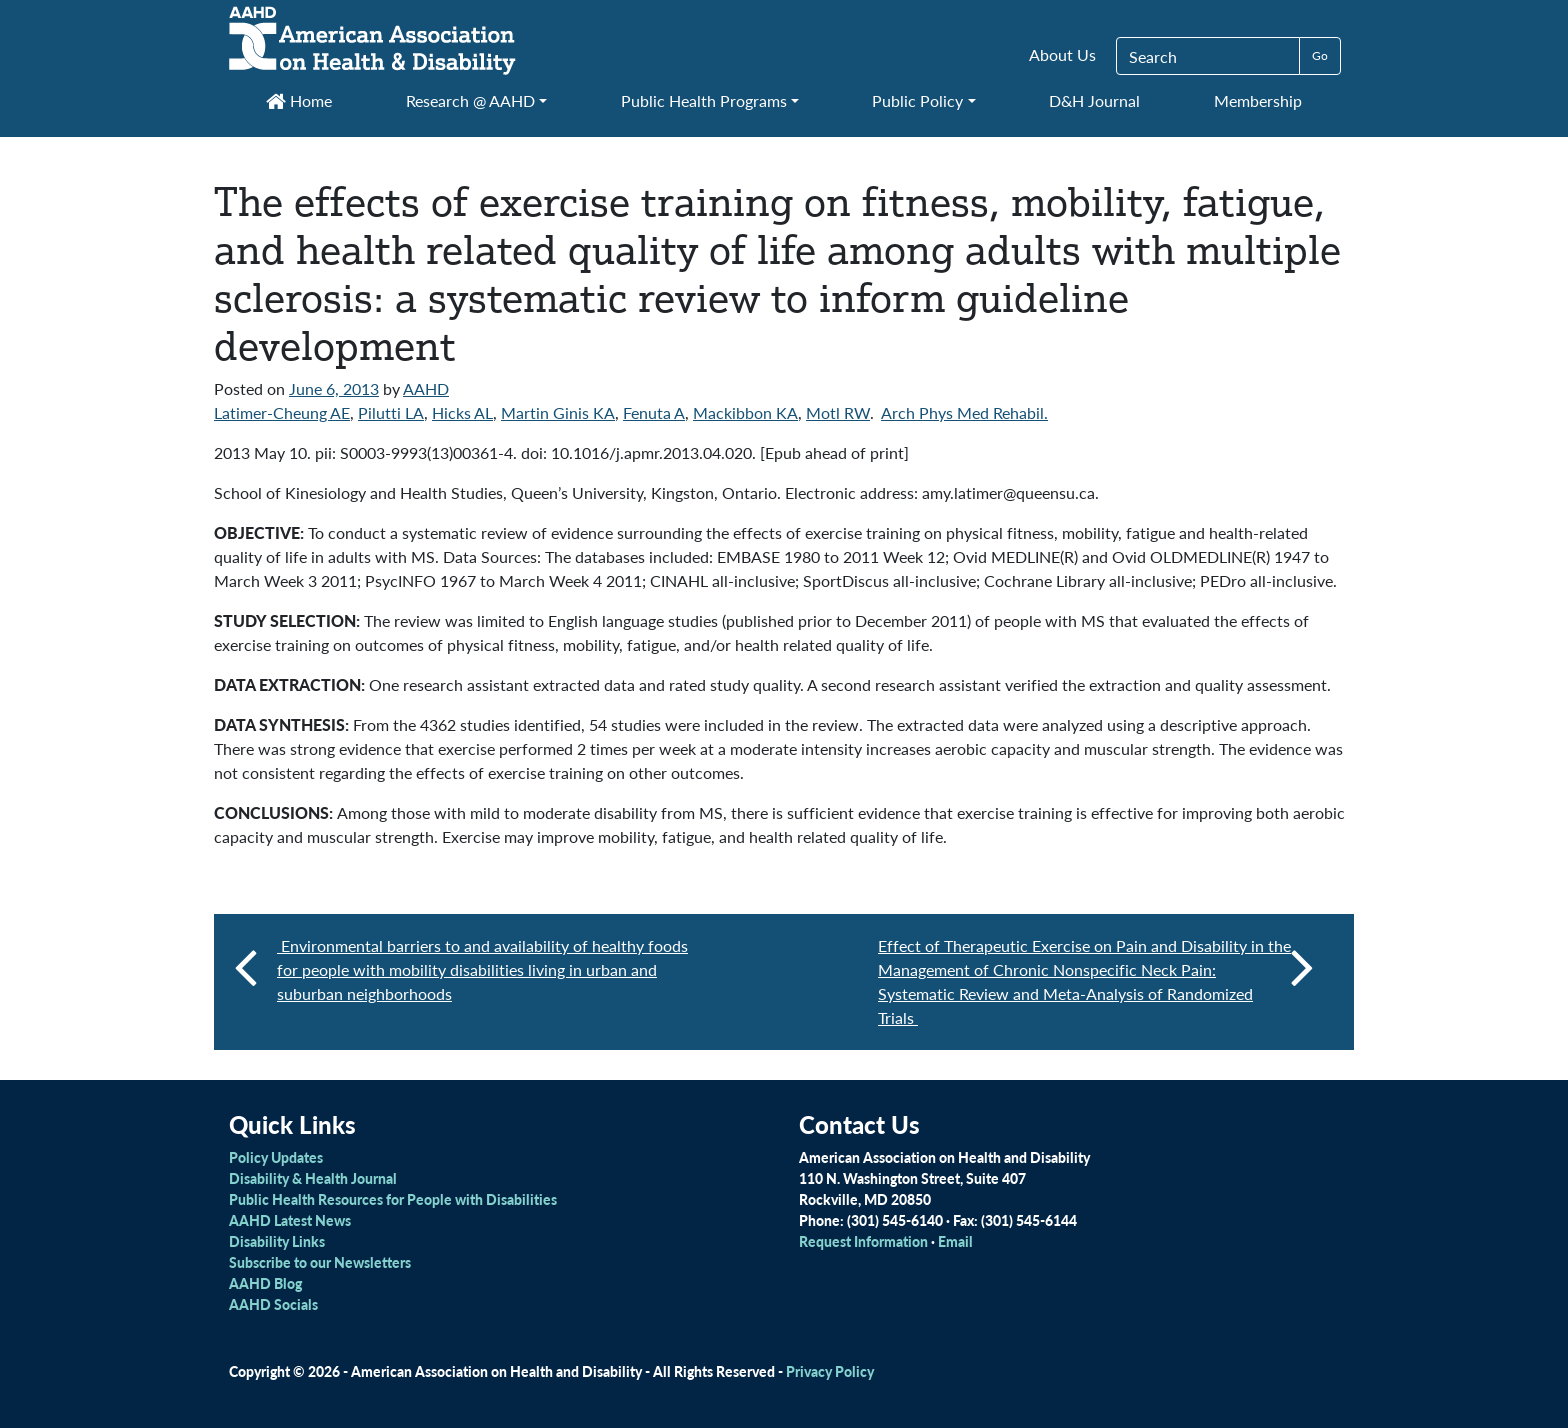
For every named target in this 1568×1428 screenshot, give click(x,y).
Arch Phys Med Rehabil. (964, 412)
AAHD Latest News (290, 1220)
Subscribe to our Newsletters (320, 1262)
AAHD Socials (273, 1304)
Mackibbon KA (745, 412)
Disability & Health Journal (313, 1178)
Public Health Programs (704, 100)
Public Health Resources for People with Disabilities (393, 1199)
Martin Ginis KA (558, 412)
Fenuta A (654, 412)
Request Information (863, 1241)
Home (299, 100)
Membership (1258, 100)
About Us (1062, 54)
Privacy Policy (830, 1371)
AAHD (426, 388)
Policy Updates (276, 1157)
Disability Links (277, 1241)
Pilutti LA (391, 412)
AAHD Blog (265, 1283)
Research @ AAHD (470, 100)
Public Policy (917, 100)
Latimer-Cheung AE (282, 412)
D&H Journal (1094, 100)
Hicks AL (462, 412)
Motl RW (838, 412)
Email (955, 1241)
